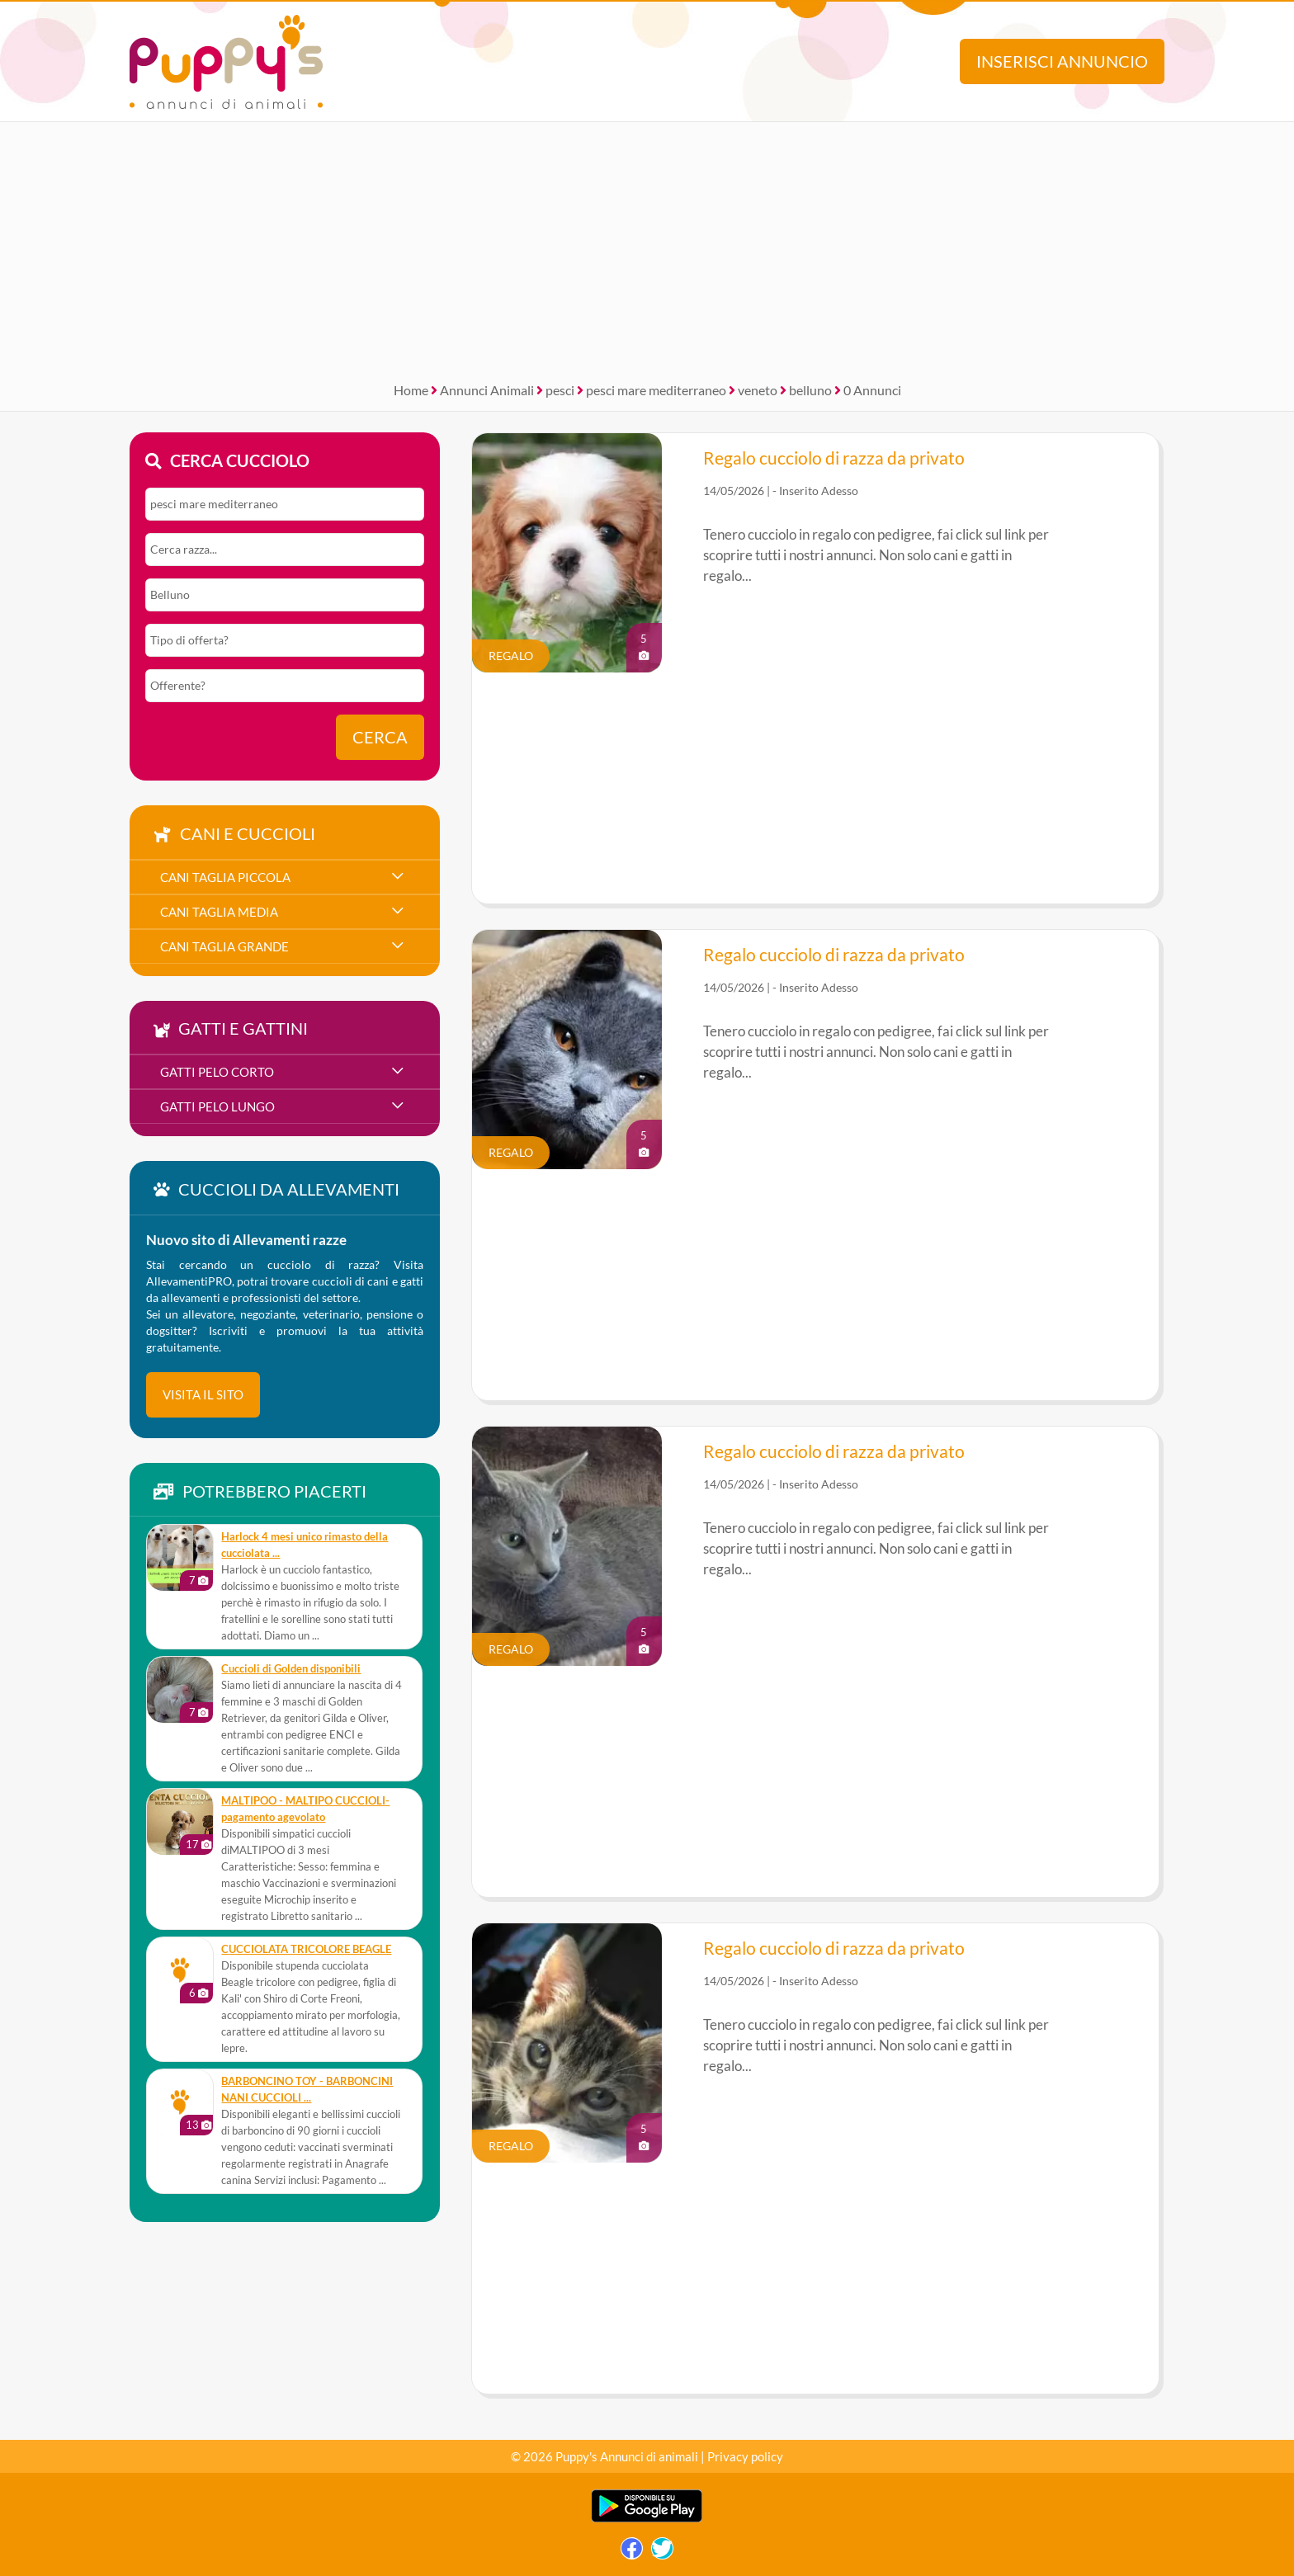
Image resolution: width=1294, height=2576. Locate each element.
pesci (559, 390)
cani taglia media (219, 911)
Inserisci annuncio (1062, 61)
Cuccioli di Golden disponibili (291, 1669)
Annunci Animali (487, 390)
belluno (810, 390)
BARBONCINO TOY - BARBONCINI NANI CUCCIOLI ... (307, 2089)
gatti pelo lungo (217, 1106)
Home (411, 390)
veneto (757, 390)
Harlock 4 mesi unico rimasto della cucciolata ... (304, 1545)
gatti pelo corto (217, 1071)
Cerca (380, 737)
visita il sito (203, 1394)
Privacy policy (745, 2456)
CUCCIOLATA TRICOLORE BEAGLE (306, 1949)
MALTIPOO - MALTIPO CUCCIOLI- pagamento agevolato (305, 1809)
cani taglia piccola (225, 877)
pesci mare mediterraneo (656, 390)
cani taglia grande (224, 946)
